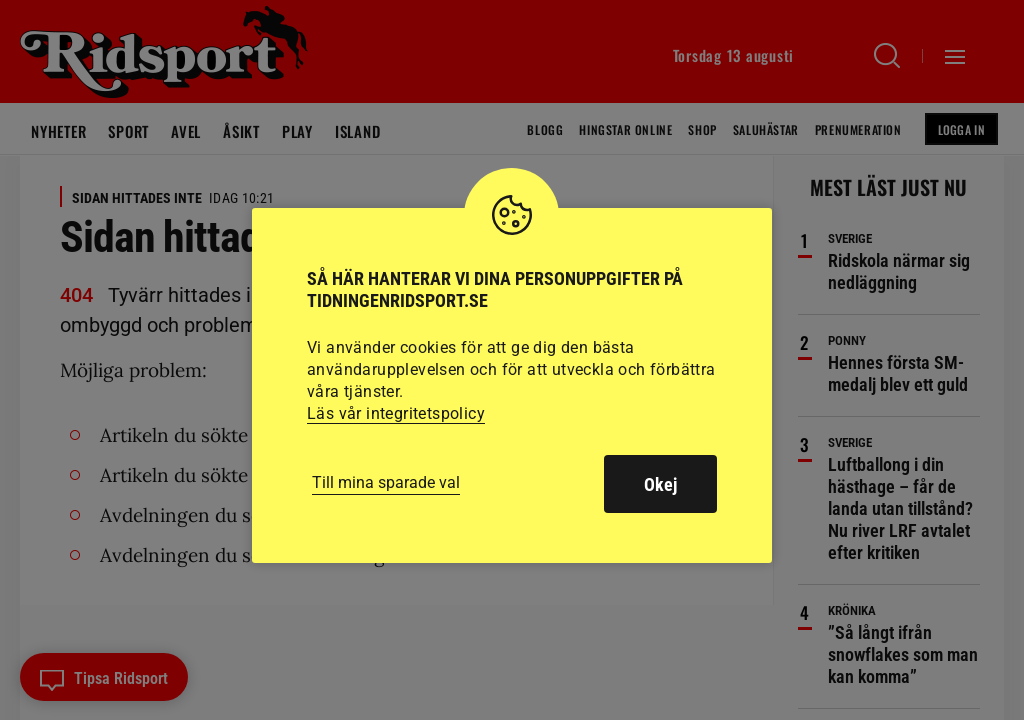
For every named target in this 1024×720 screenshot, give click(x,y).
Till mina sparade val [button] (386, 482)
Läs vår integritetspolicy (396, 413)
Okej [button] (660, 484)
